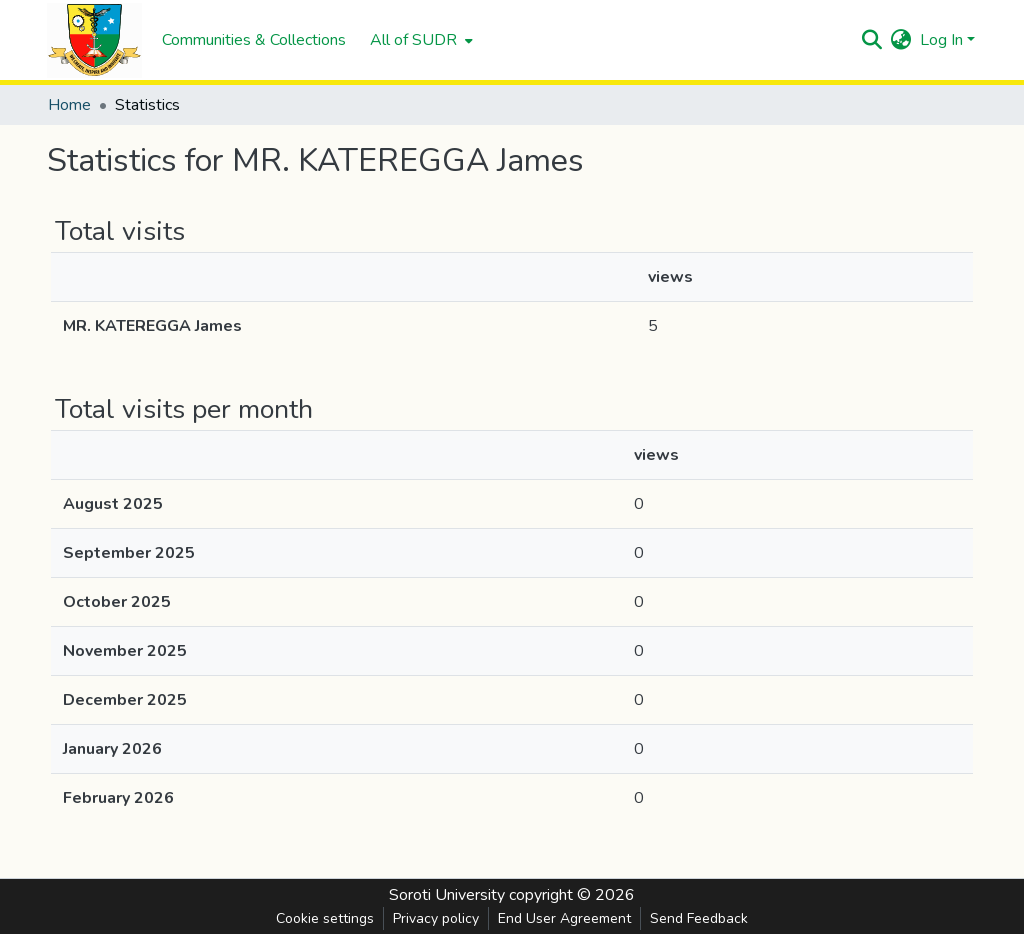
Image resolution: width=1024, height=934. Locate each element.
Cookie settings (325, 918)
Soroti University (447, 895)
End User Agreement (564, 918)
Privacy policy (436, 918)
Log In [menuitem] (941, 40)
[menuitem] (419, 40)
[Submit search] (872, 40)
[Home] (94, 40)
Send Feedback (699, 918)
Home (69, 105)
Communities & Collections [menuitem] (254, 40)
